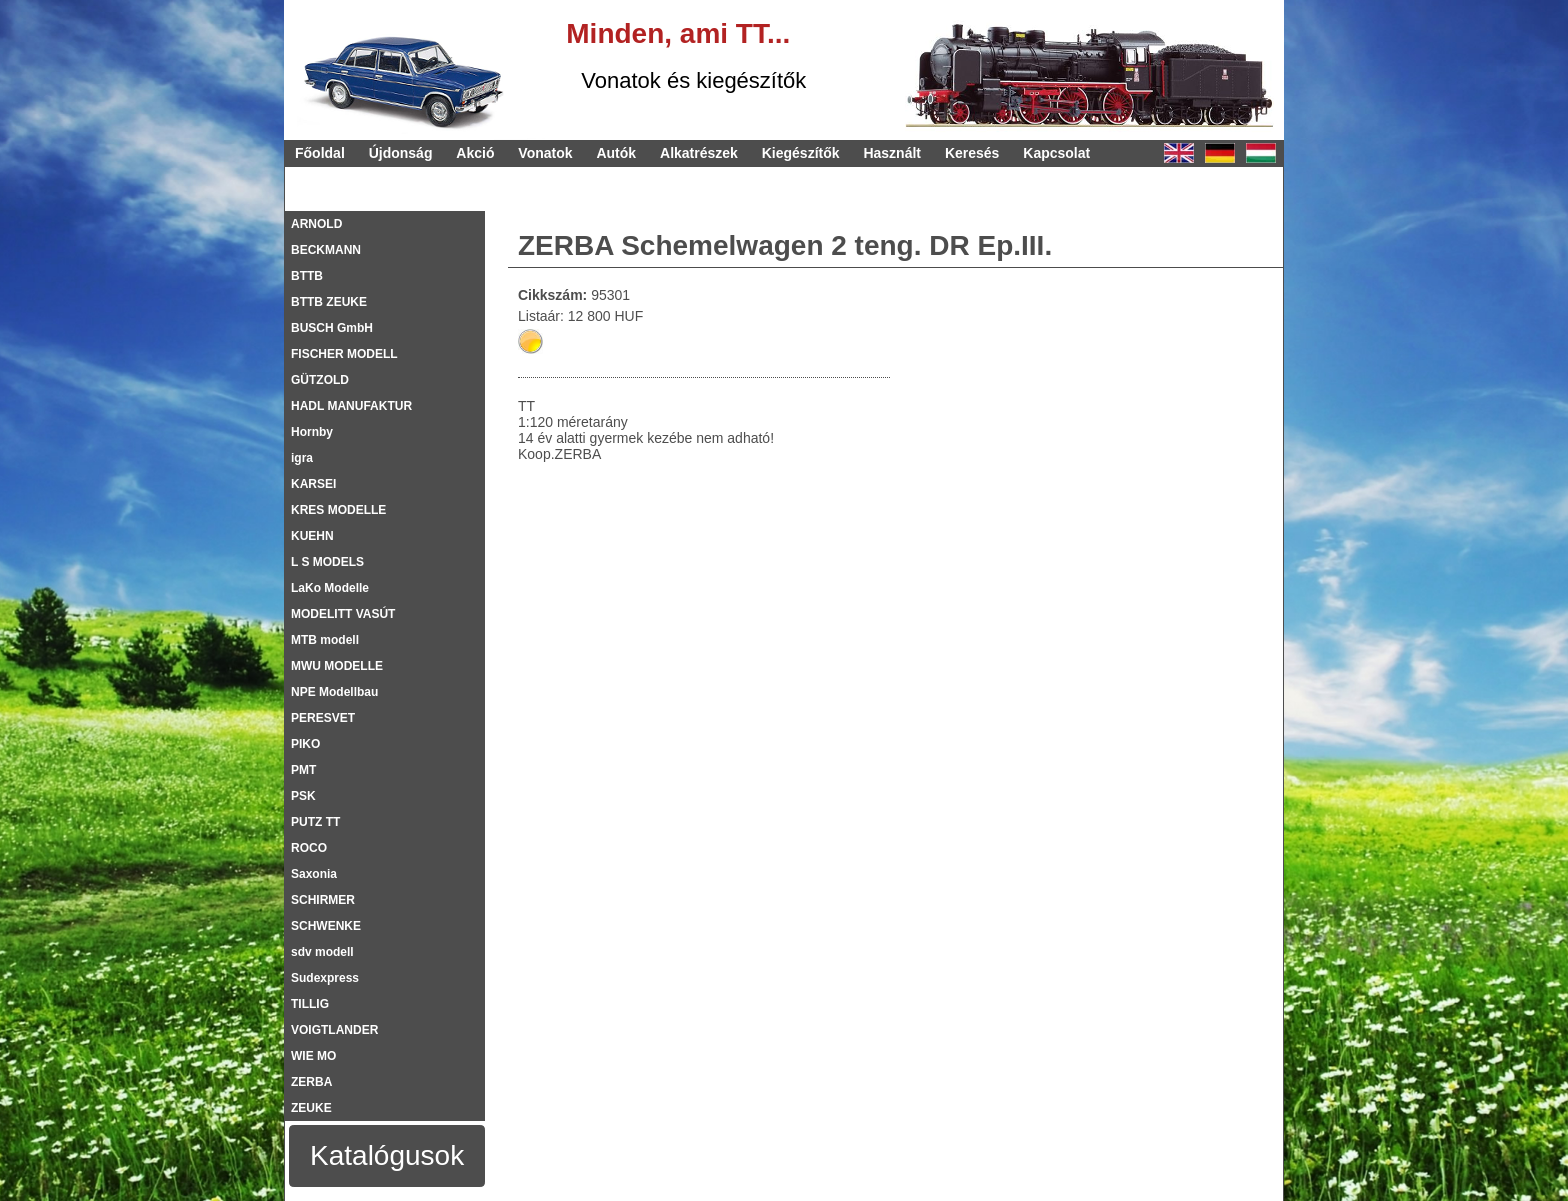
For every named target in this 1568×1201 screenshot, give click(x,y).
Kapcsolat (1056, 153)
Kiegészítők (801, 153)
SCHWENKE (326, 926)
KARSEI (313, 484)
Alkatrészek (699, 153)
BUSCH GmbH (332, 328)
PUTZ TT (315, 822)
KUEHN (312, 536)
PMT (303, 770)
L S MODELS (327, 562)
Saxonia (314, 874)
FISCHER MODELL (344, 354)
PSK (303, 796)
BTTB (307, 276)
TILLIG (310, 1004)
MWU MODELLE (337, 666)
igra (302, 458)
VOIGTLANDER (334, 1030)
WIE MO (313, 1056)
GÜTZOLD (320, 380)
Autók (616, 153)
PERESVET (323, 718)
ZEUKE (311, 1108)
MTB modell (325, 640)
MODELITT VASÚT (343, 614)
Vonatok (545, 153)
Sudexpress (325, 978)
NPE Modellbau (334, 692)
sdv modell (322, 952)
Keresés (972, 153)
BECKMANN (326, 250)
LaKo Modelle (330, 588)
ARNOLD (316, 224)
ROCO (309, 848)
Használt (892, 153)
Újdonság (401, 153)
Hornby (312, 432)
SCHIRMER (323, 900)
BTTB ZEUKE (329, 302)
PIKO (305, 744)
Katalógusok (387, 1155)
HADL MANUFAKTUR (351, 406)
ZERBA (311, 1082)
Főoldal (320, 153)
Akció (475, 153)
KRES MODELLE (338, 510)
